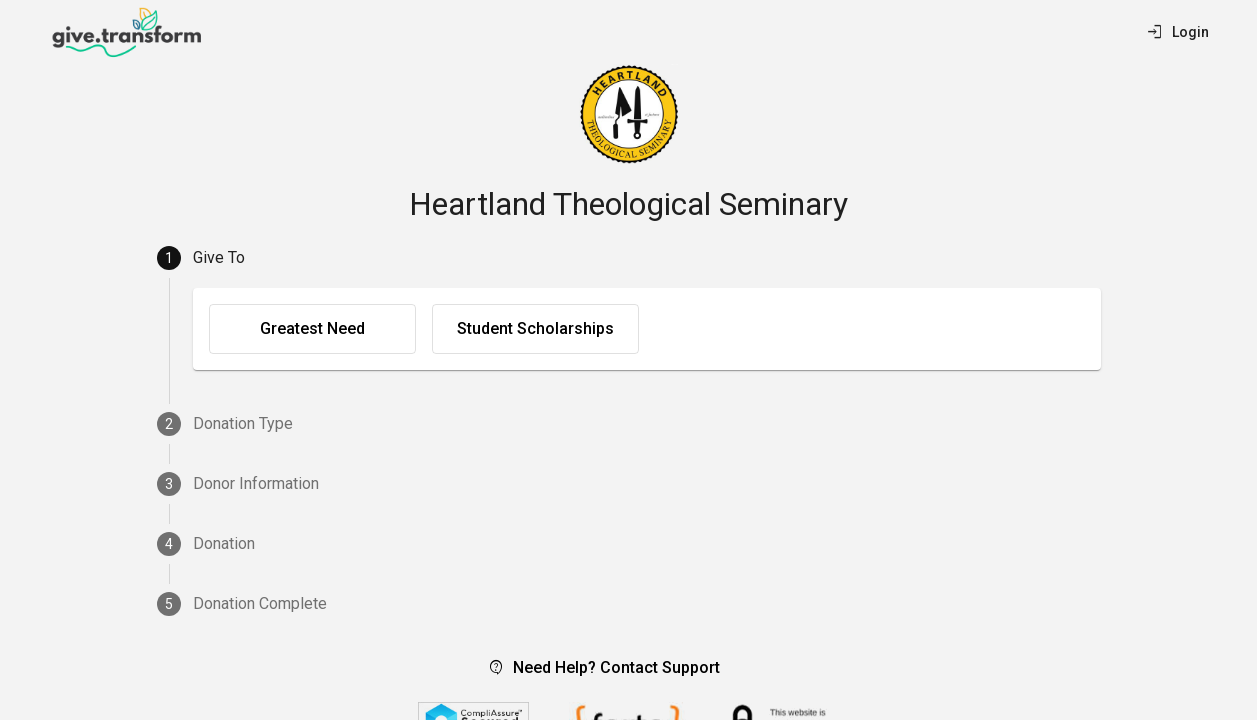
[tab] (629, 258)
